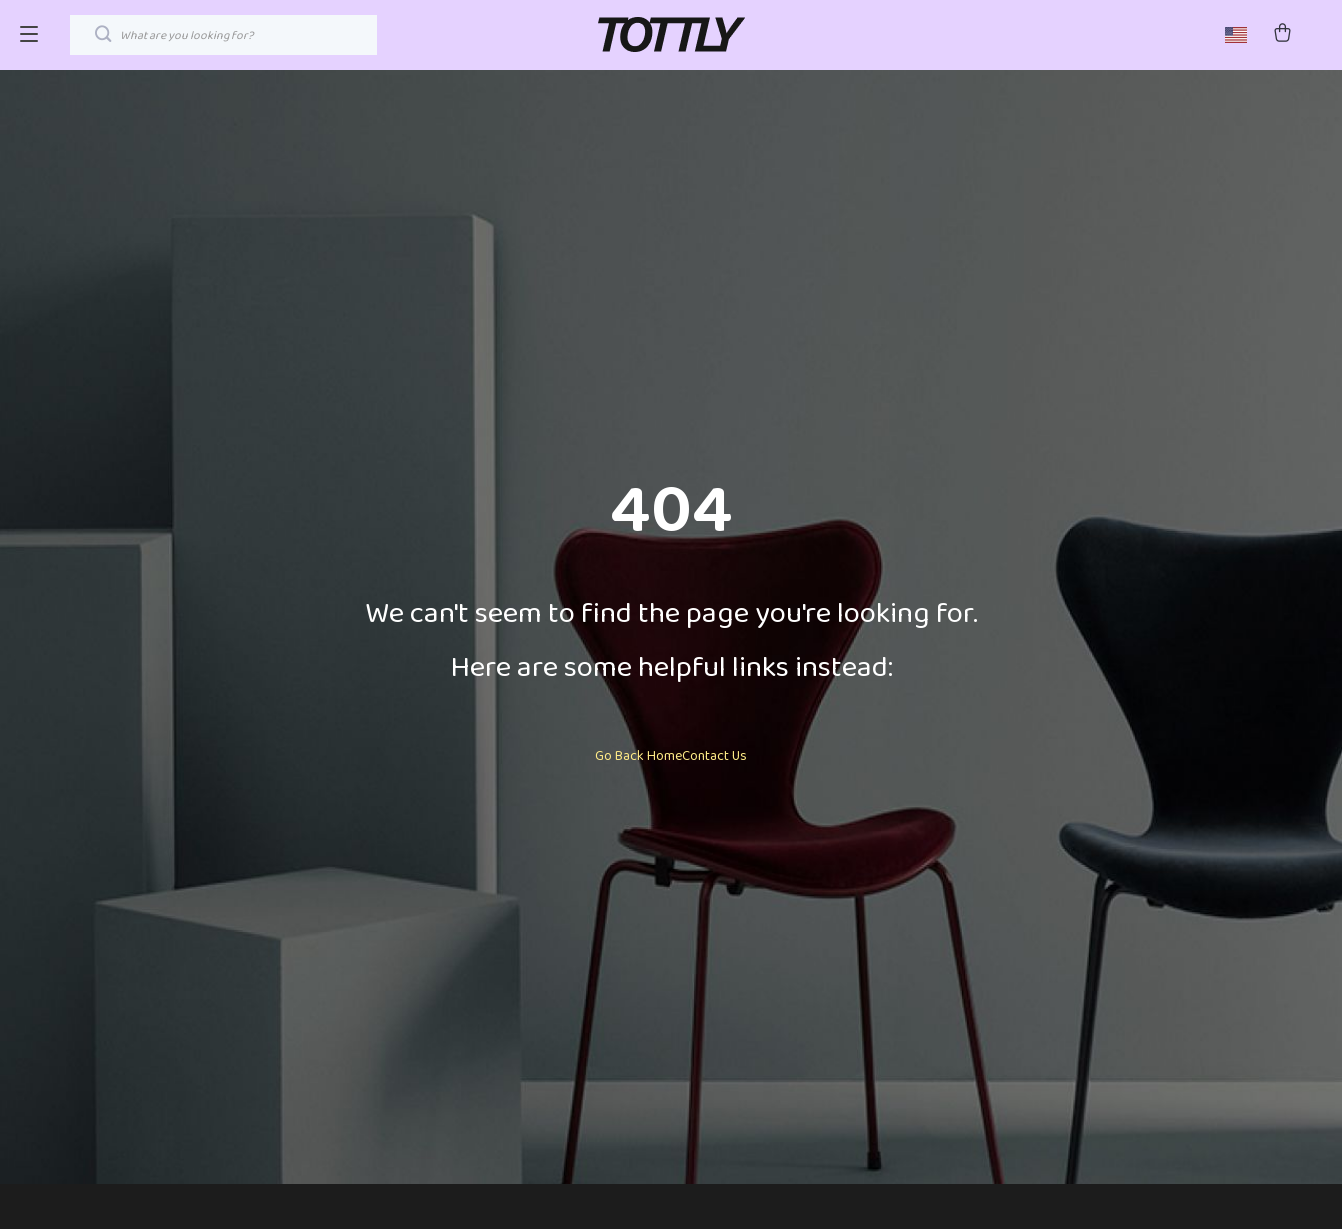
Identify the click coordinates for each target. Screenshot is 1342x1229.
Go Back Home (638, 756)
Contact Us (714, 756)
